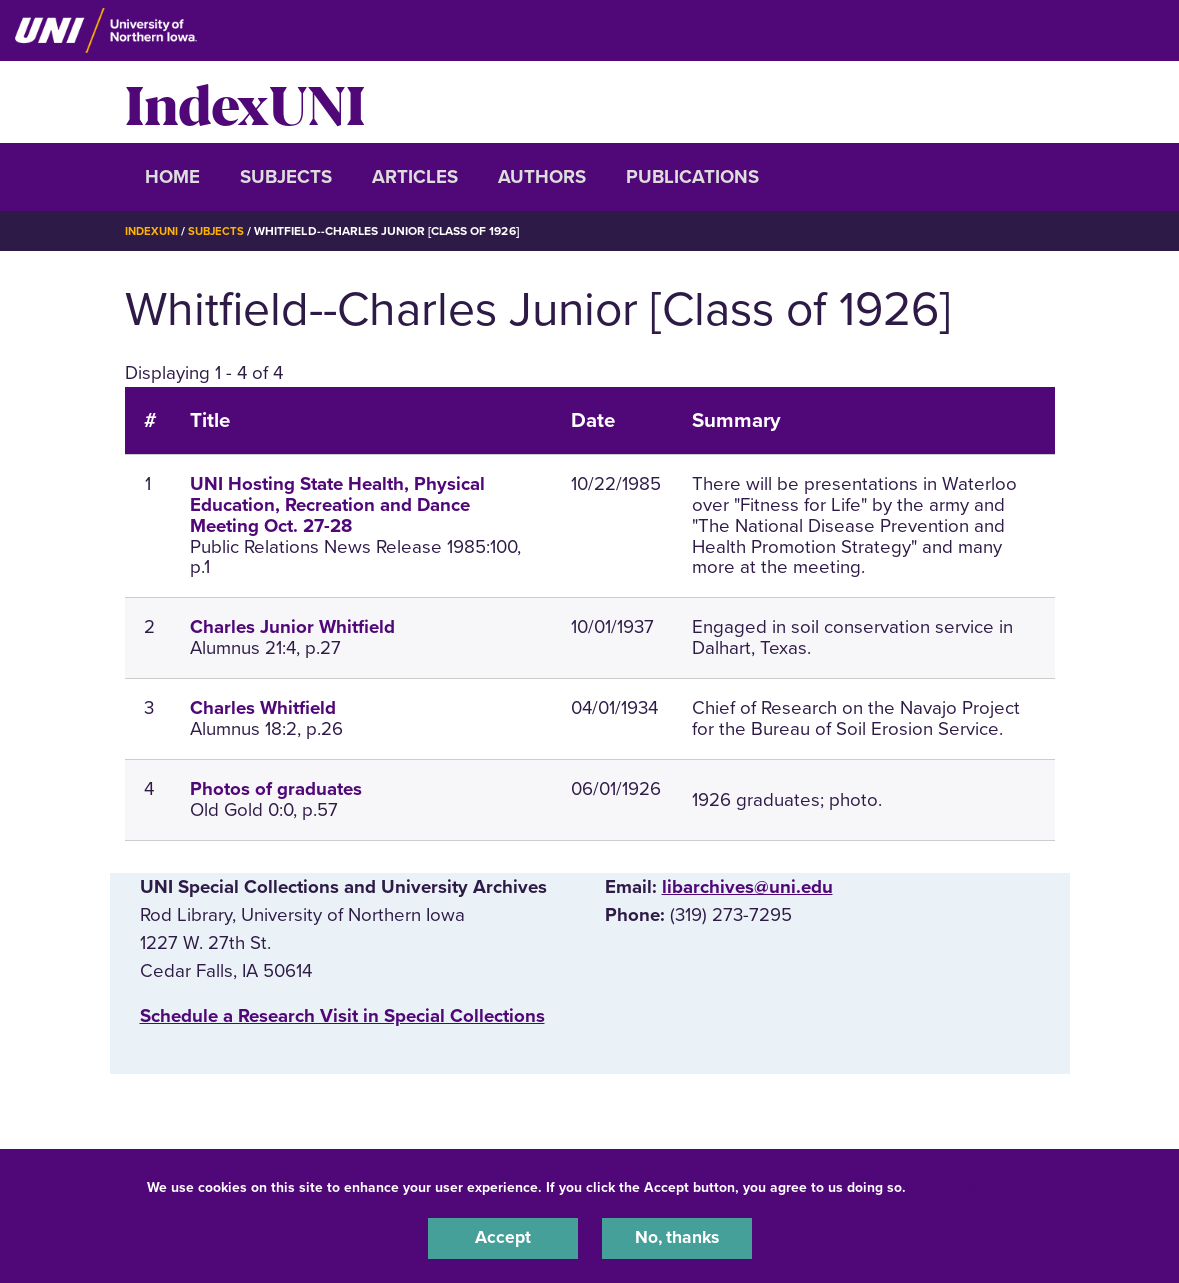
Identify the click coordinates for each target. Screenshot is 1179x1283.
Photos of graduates (276, 789)
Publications (692, 177)
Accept (503, 1237)
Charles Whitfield (263, 708)
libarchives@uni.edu (747, 887)
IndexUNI (245, 102)
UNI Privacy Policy (973, 1184)
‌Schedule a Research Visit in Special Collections (342, 1015)
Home (172, 177)
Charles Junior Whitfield (292, 627)
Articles (415, 177)
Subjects (286, 177)
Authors (542, 177)
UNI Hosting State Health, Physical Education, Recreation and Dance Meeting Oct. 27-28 (337, 505)
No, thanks (677, 1237)
